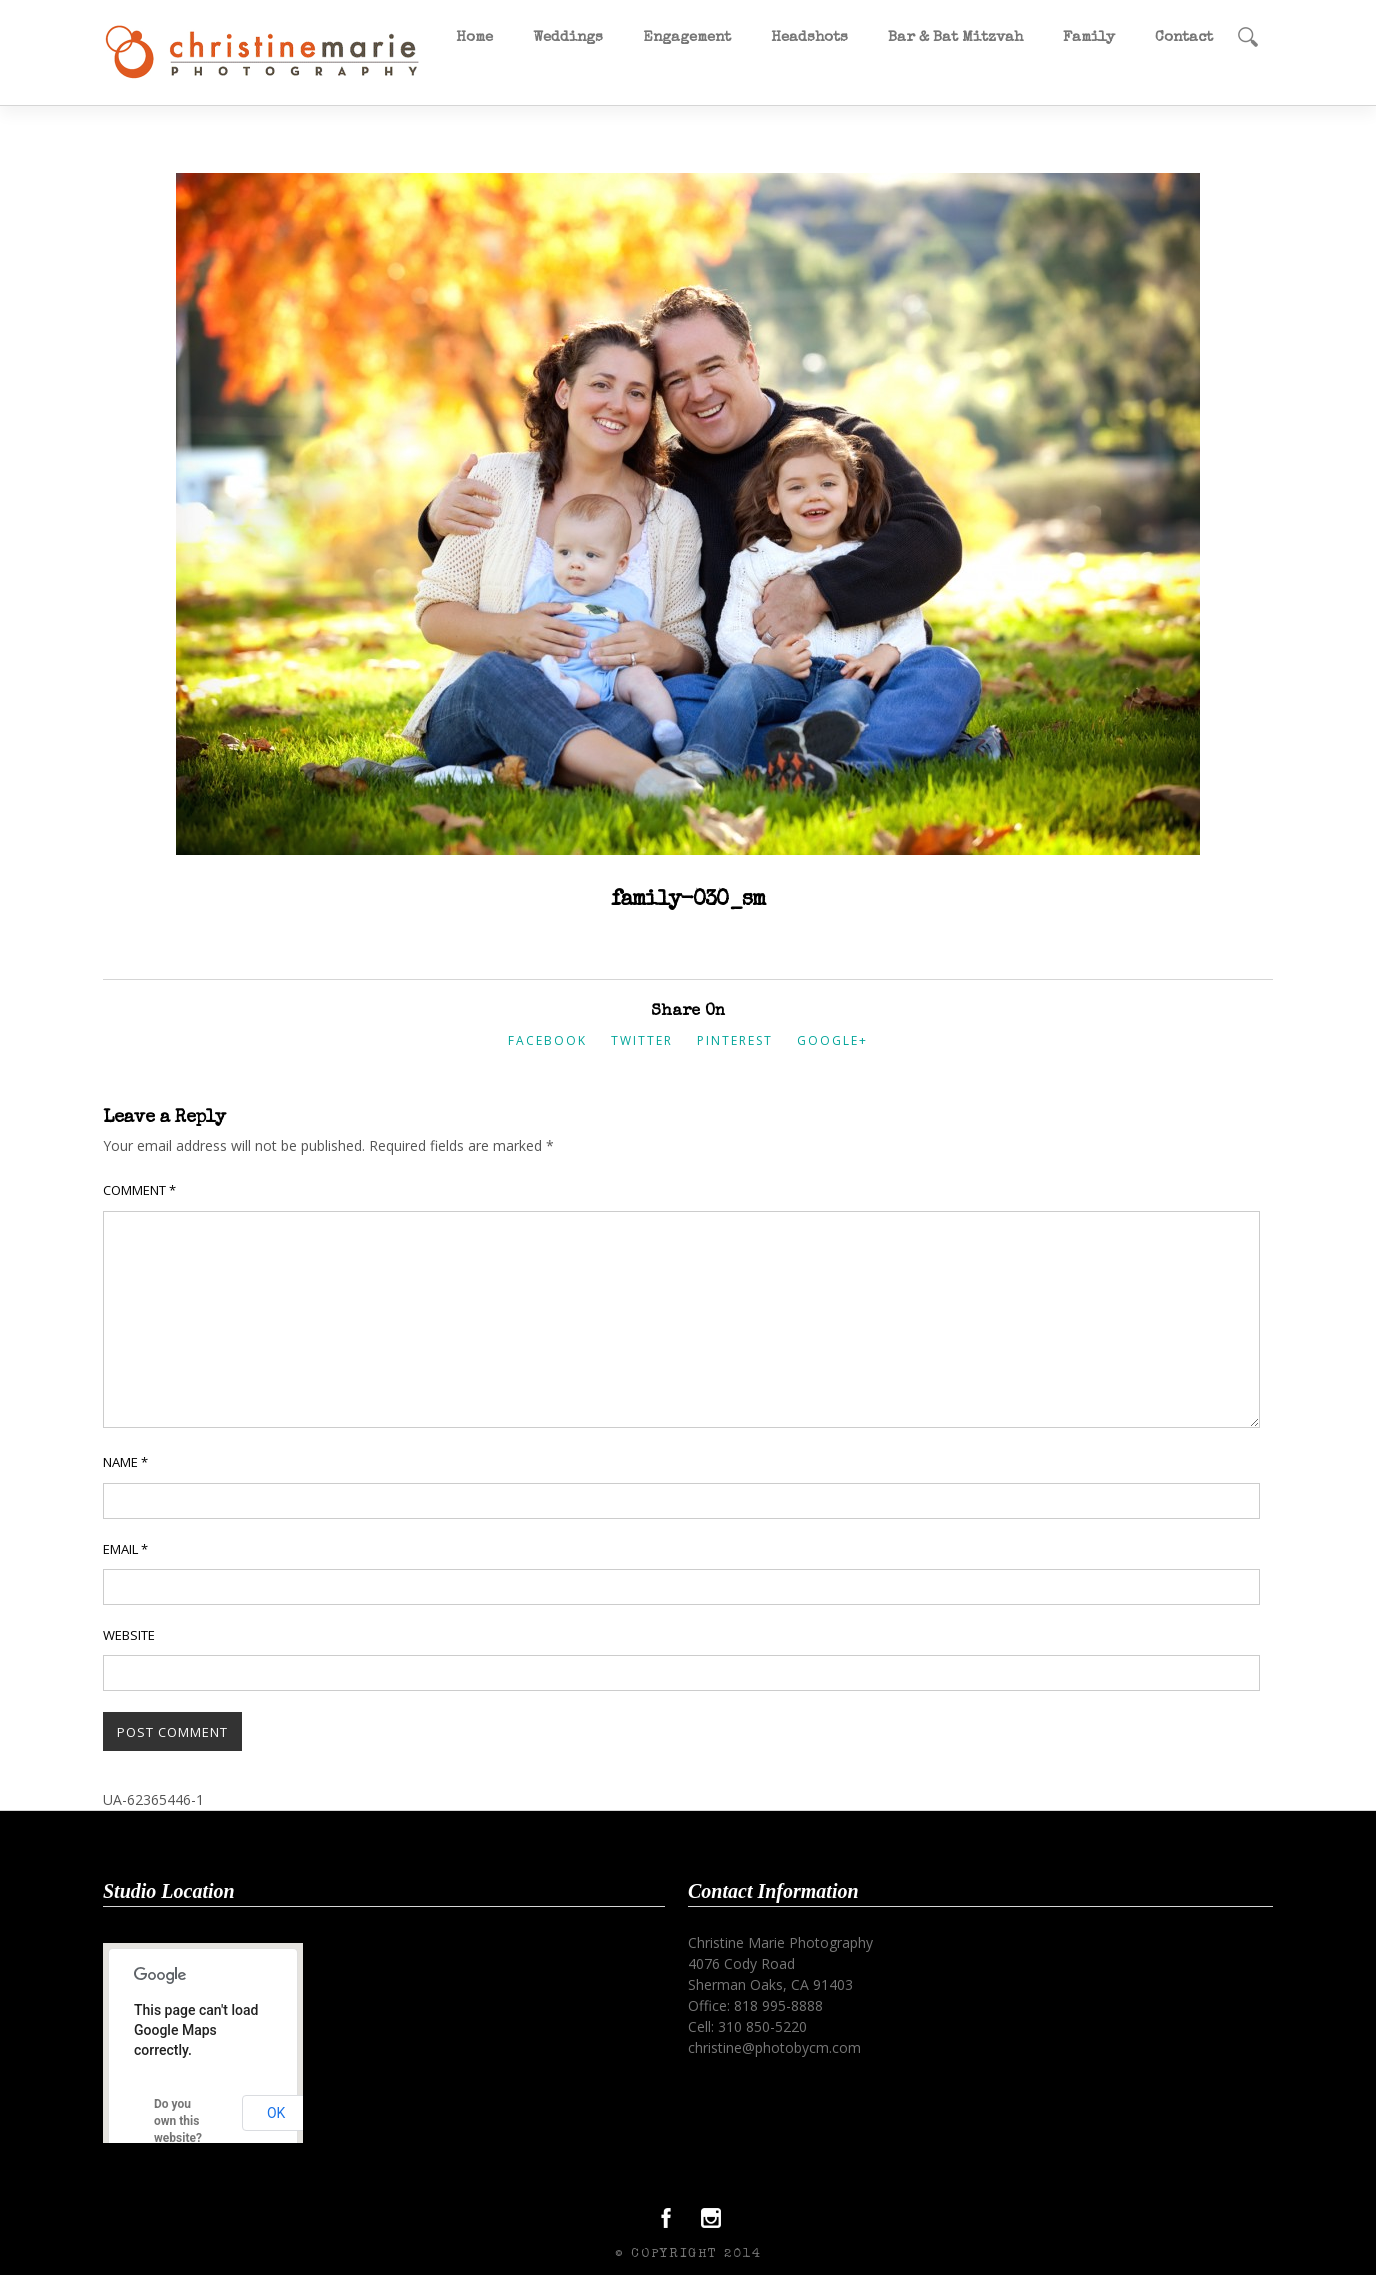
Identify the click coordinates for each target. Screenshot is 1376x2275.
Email (125, 1549)
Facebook (547, 1040)
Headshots (809, 37)
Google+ (832, 1040)
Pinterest (735, 1040)
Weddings (568, 37)
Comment (139, 1190)
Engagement (687, 37)
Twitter (642, 1040)
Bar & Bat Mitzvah (955, 37)
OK (276, 2113)
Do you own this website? (178, 2121)
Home (474, 37)
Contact (1184, 37)
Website (129, 1635)
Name (125, 1462)
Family (1089, 37)
